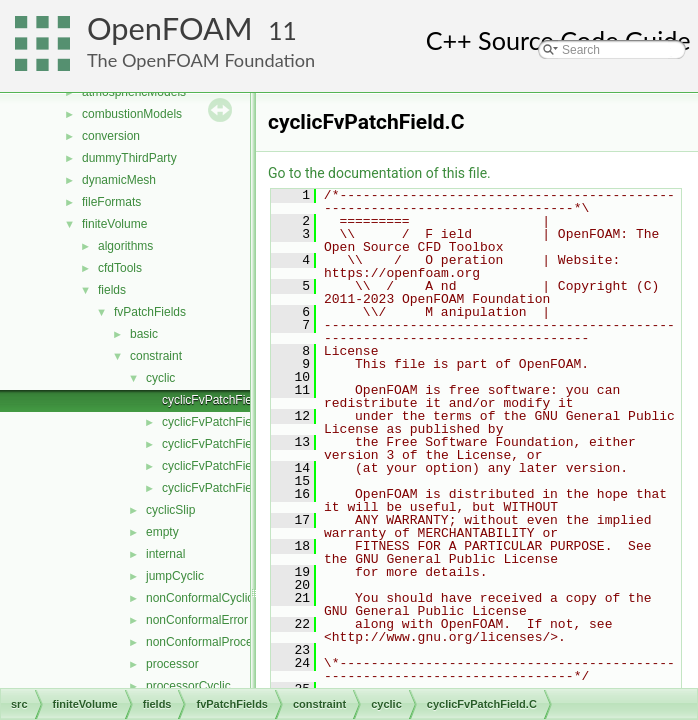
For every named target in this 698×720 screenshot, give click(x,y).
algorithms (125, 246)
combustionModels (132, 114)
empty (162, 532)
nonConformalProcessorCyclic (226, 642)
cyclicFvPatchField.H (217, 422)
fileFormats (111, 202)
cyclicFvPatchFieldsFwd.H (232, 488)
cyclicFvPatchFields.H (220, 466)
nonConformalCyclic (199, 598)
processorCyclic (188, 686)
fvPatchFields (150, 312)
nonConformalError (197, 620)
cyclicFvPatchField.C (217, 400)
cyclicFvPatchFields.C (220, 444)
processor (172, 664)
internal (165, 554)
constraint (156, 356)
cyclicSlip (170, 510)
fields (112, 290)
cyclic (160, 378)
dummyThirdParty (129, 158)
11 (282, 30)
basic (144, 334)
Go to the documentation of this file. (379, 173)
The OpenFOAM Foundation (201, 60)
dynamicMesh (119, 180)
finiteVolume (114, 224)
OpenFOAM (170, 28)
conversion (111, 136)
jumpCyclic (175, 576)
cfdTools (120, 268)
